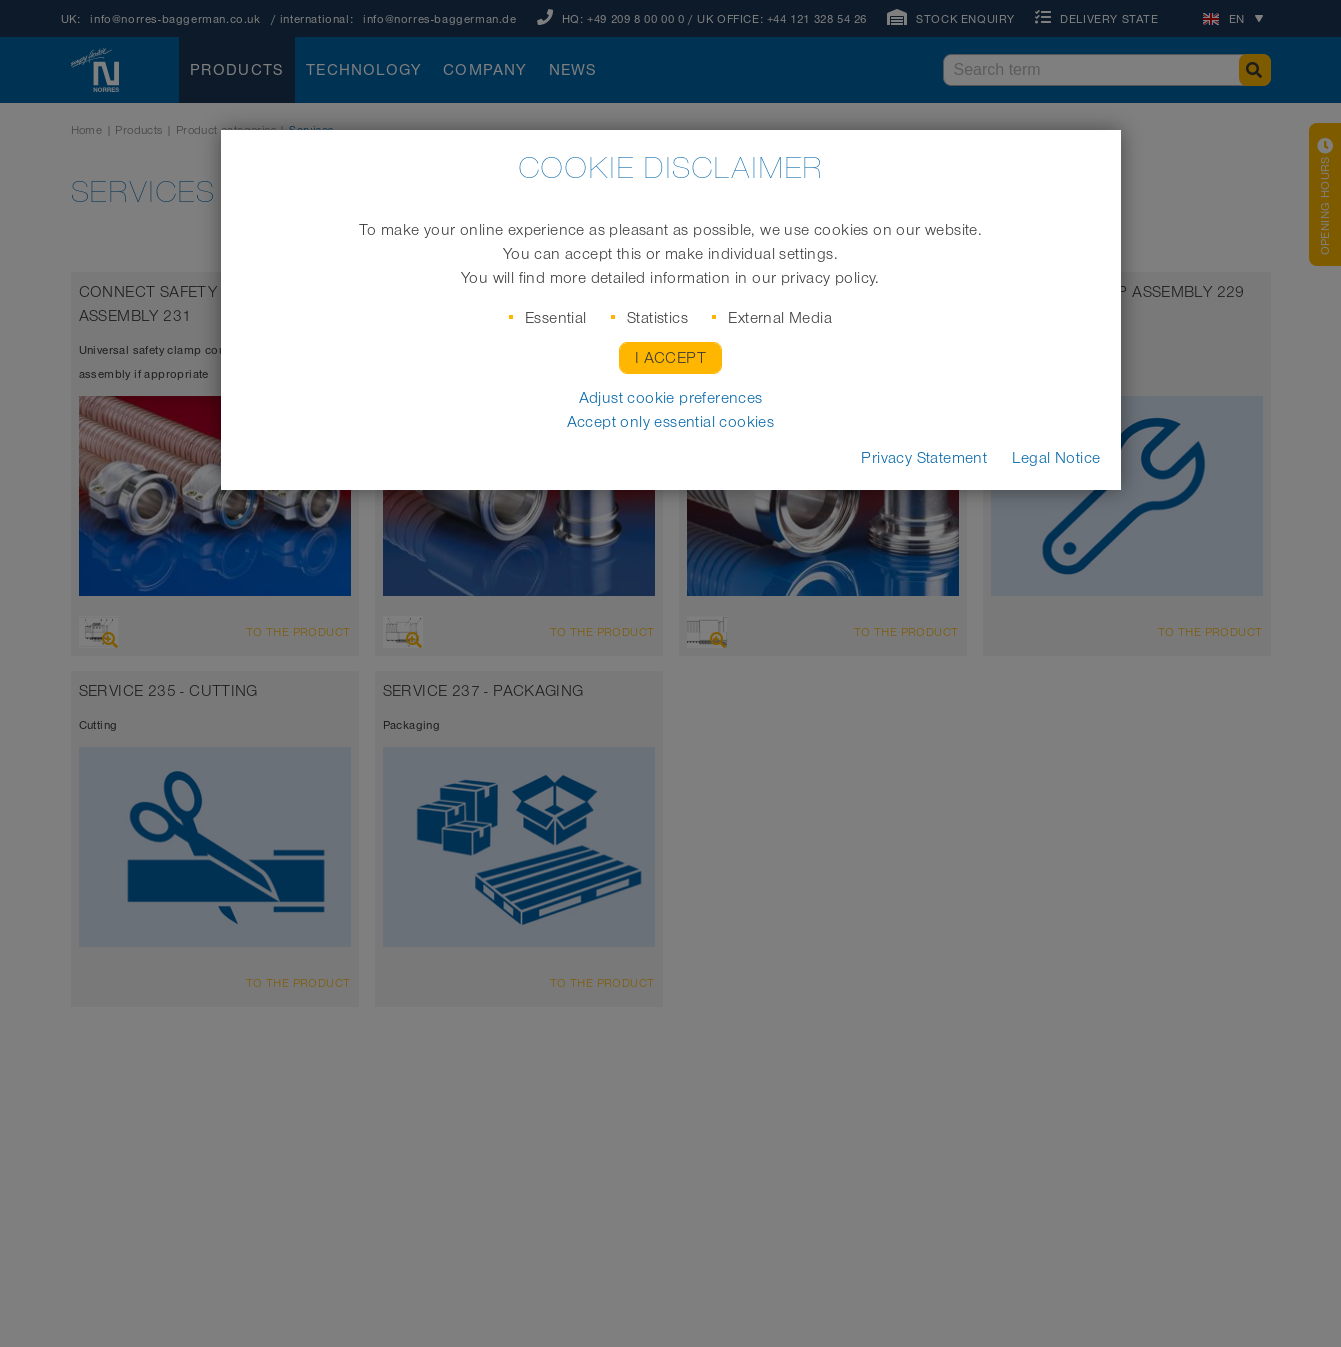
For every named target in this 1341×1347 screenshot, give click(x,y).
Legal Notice (1056, 458)
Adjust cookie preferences (671, 398)
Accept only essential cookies (671, 422)
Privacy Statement (924, 458)
